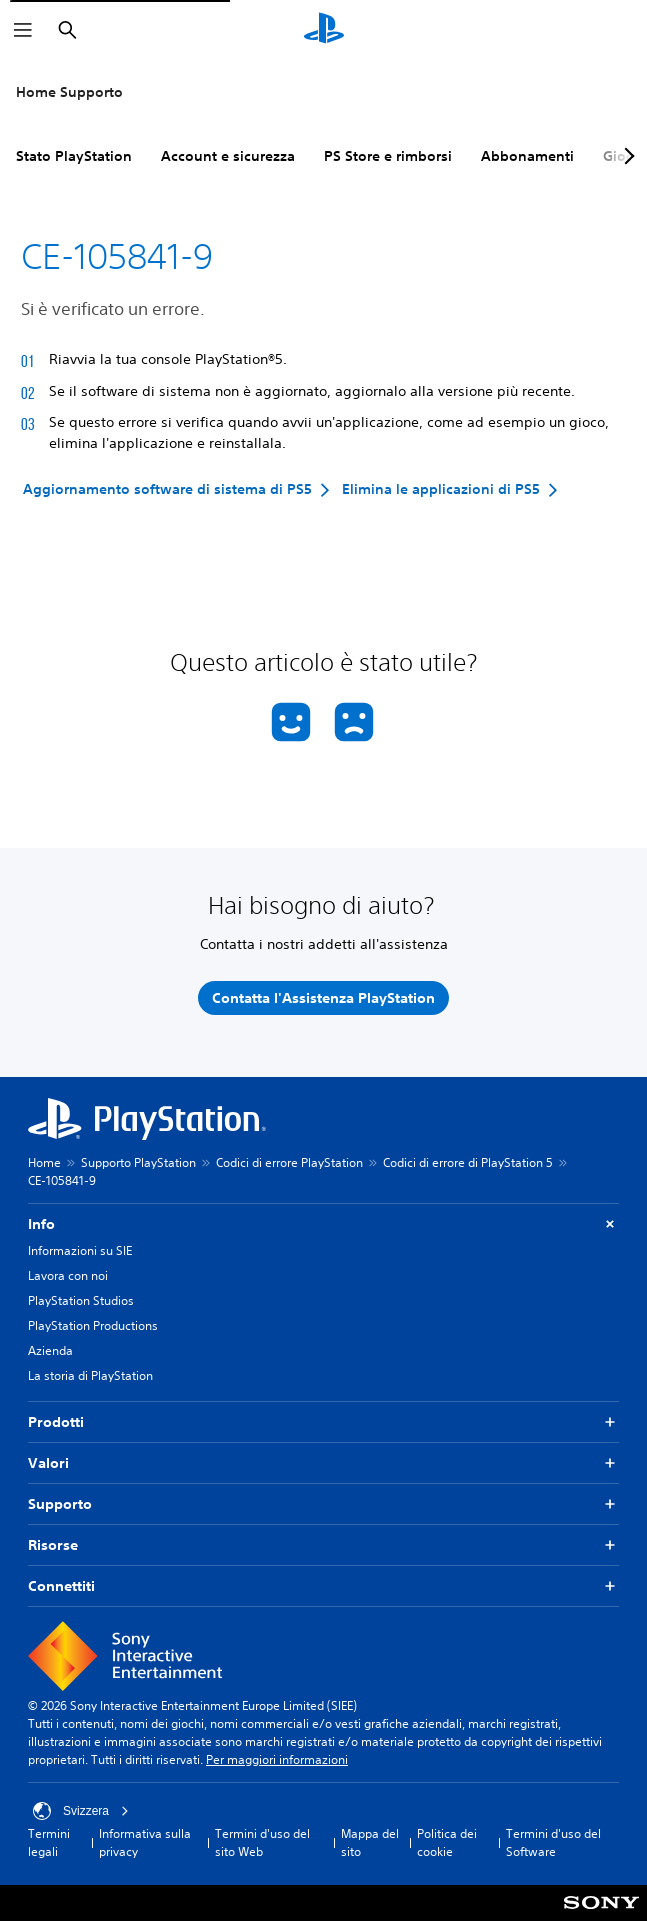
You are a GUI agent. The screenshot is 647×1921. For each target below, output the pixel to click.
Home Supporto (69, 92)
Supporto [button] (323, 1504)
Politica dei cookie (447, 1842)
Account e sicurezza (228, 156)
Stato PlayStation (74, 156)
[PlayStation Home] (324, 30)
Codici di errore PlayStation (289, 1162)
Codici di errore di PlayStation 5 (468, 1162)
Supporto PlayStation (138, 1162)
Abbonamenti (527, 156)
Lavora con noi (68, 1275)
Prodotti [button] (323, 1422)
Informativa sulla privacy (145, 1842)
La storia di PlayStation (90, 1375)
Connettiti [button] (323, 1586)
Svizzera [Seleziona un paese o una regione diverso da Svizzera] (81, 1811)
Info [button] (323, 1224)
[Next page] (626, 156)
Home (44, 1162)
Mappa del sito (370, 1842)
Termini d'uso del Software (553, 1842)
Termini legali (49, 1842)
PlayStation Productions (93, 1325)
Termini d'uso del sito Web (262, 1842)
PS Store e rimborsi (388, 156)
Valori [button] (323, 1463)
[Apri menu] (23, 30)
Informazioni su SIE (80, 1250)
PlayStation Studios (81, 1300)
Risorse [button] (323, 1545)
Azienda (50, 1350)
